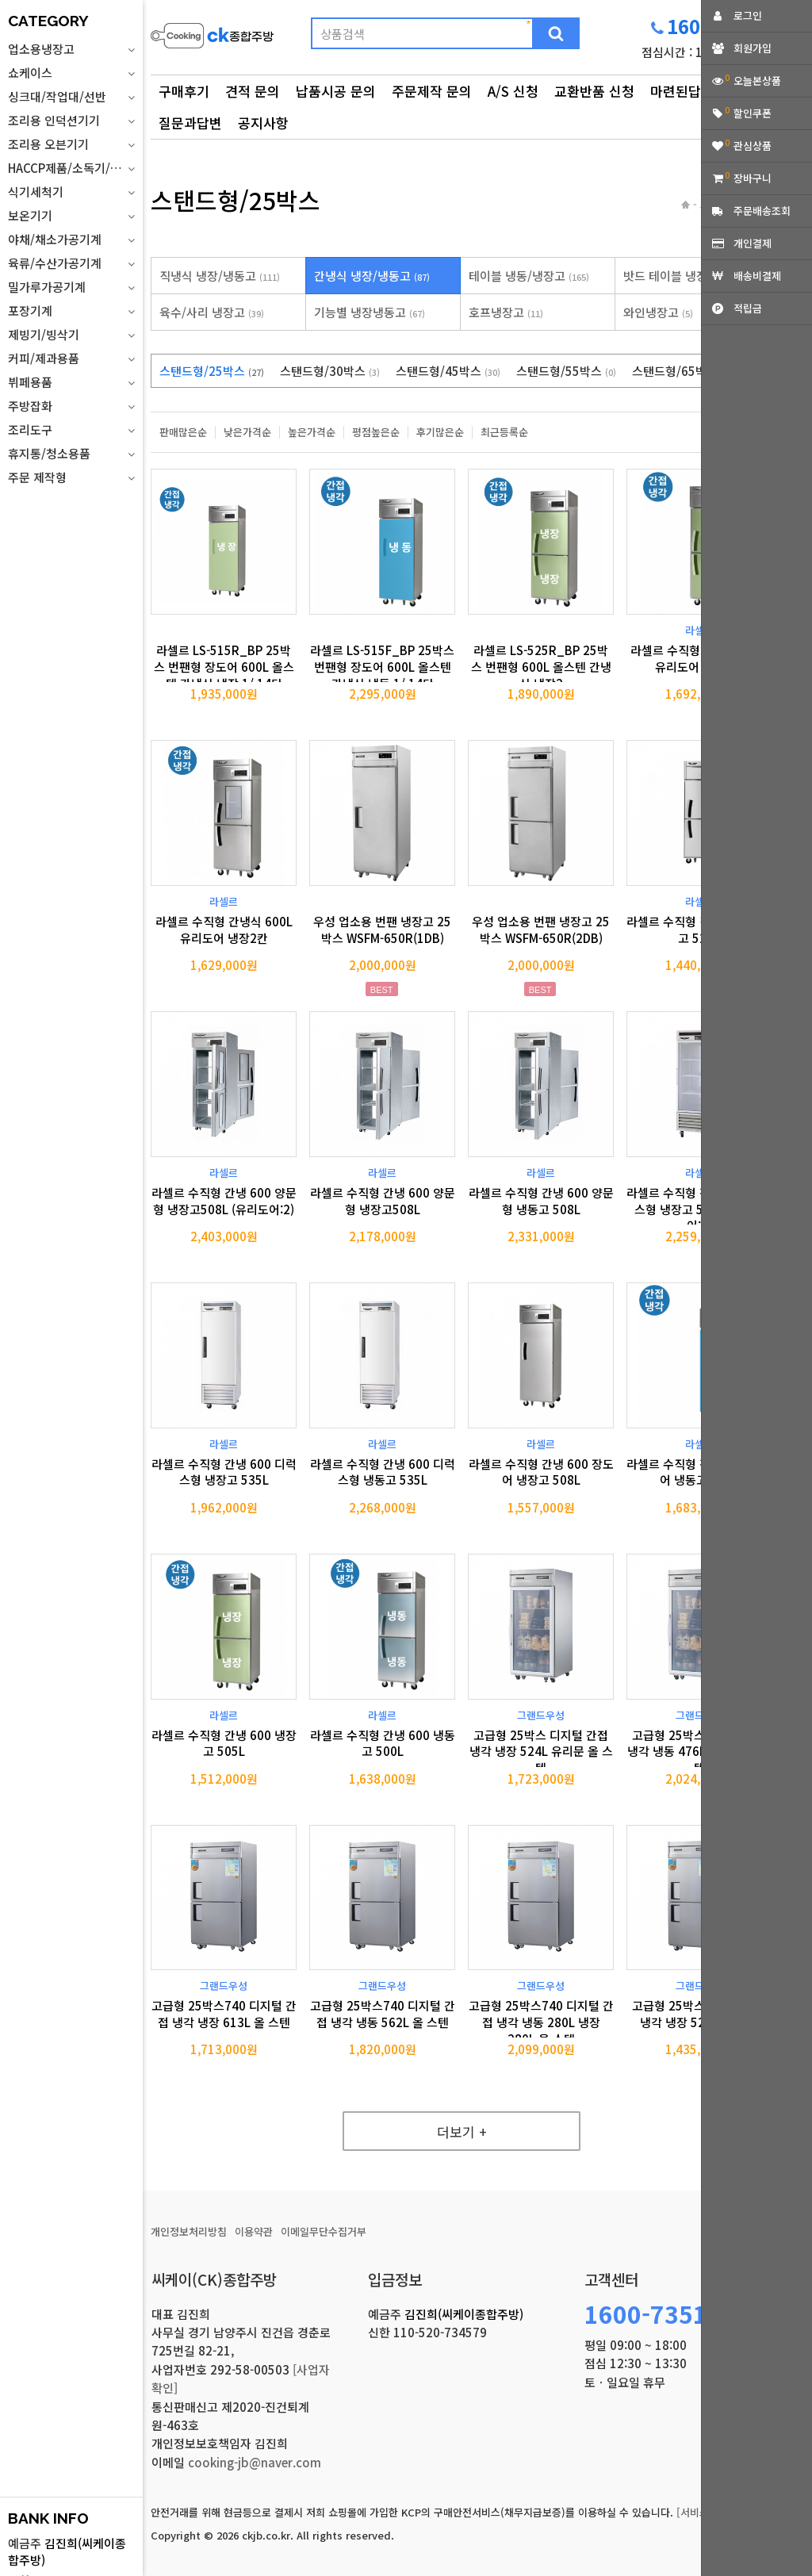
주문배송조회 (762, 210)
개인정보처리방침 (189, 2231)
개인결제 (752, 243)
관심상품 (752, 145)
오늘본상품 (757, 80)
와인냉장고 (658, 312)
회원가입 (752, 48)
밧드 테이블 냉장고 (680, 275)
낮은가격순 (247, 432)
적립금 (747, 308)
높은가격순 (311, 432)
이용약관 (254, 2231)
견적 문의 (252, 91)
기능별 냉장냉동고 (369, 312)
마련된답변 (682, 91)
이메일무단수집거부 (323, 2231)
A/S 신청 (513, 91)
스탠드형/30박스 (330, 370)
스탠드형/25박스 (211, 370)
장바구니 (752, 178)
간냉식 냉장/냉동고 (372, 275)
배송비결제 (757, 275)
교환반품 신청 (594, 91)
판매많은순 (183, 432)
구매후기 (184, 91)
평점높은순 (376, 432)
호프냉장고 (506, 312)
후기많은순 (440, 432)
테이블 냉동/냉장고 (529, 275)
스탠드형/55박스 (566, 370)
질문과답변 (190, 122)
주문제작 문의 (432, 91)
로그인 (747, 15)
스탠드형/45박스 (448, 370)
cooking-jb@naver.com (254, 2462)
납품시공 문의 (336, 91)
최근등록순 (504, 432)
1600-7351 (645, 2313)
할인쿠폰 (752, 113)
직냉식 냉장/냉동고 (219, 275)
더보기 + (462, 2131)
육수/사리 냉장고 (211, 312)
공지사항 (263, 122)
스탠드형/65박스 (684, 370)
